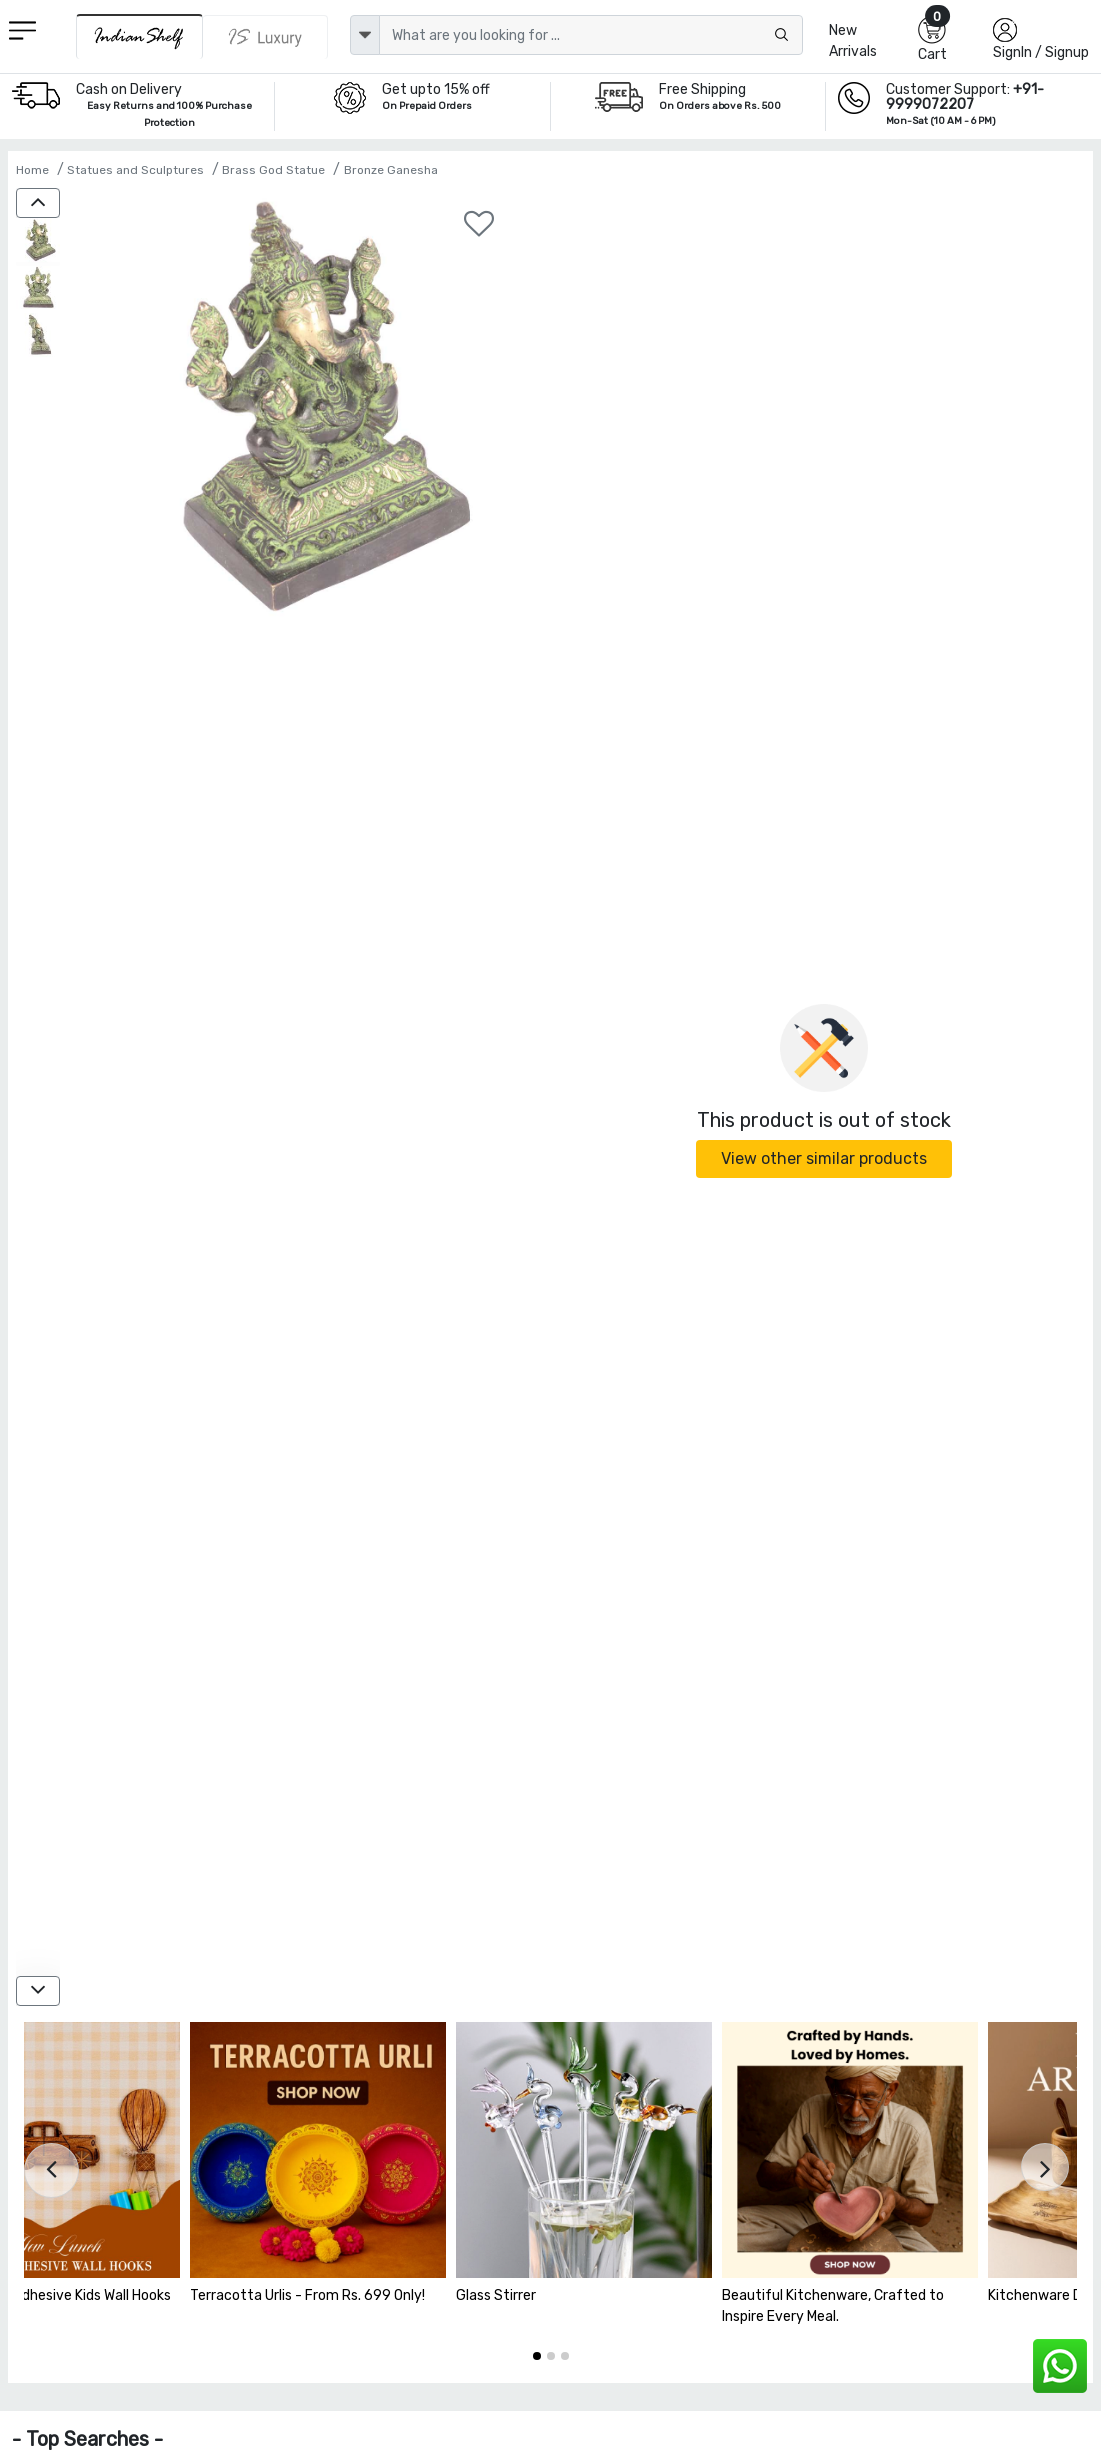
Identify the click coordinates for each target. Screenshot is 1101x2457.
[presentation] (51, 2170)
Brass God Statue (273, 170)
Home (32, 170)
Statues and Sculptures (135, 170)
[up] (38, 203)
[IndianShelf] (139, 36)
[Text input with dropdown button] (591, 35)
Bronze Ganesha (391, 170)
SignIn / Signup (1041, 52)
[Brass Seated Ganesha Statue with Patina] (38, 242)
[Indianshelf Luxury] (266, 37)
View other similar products (824, 1158)
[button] (537, 2356)
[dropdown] (365, 35)
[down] (38, 1991)
